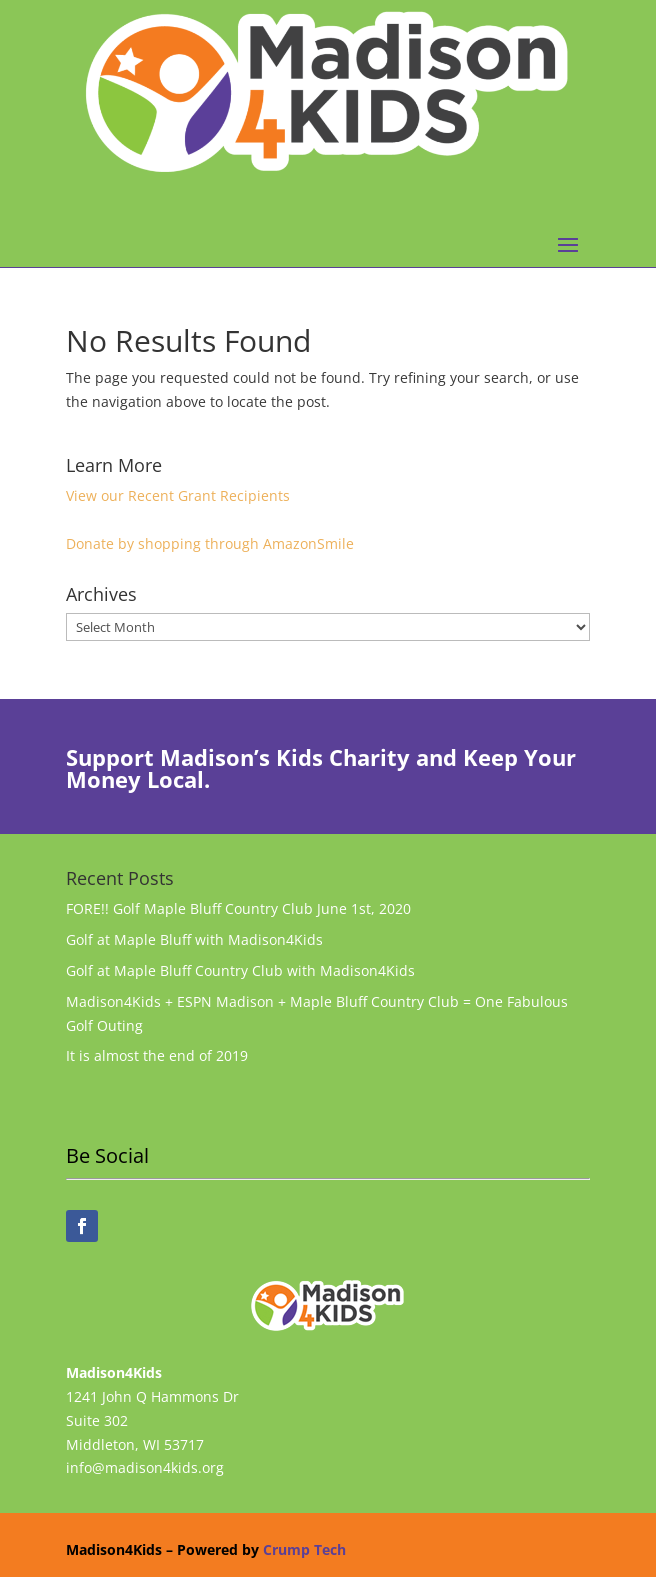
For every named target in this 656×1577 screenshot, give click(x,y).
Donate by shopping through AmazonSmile (210, 543)
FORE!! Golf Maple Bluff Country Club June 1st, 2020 (238, 908)
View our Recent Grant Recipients (178, 495)
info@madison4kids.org (145, 1467)
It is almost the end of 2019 (157, 1055)
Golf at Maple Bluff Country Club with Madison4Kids (240, 970)
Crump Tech (304, 1549)
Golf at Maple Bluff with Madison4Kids (194, 939)
